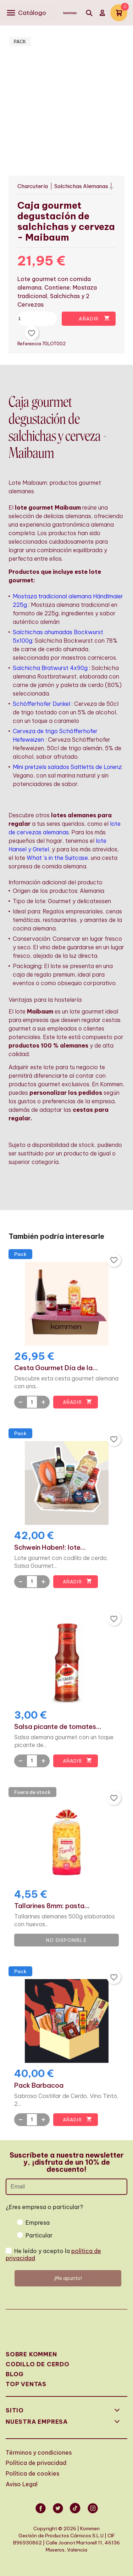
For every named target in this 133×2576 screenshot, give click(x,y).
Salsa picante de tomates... (57, 1726)
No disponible (66, 1940)
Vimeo (75, 2513)
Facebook (40, 2513)
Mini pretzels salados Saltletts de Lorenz (67, 766)
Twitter (57, 2513)
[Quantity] (32, 1402)
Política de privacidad (36, 2463)
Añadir (94, 318)
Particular (39, 2235)
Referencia (29, 343)
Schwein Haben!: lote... (50, 1547)
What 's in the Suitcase (57, 857)
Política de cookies (32, 2473)
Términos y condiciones (39, 2452)
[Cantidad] (48, 319)
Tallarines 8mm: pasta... (52, 1906)
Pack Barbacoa (38, 2085)
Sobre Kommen (31, 2354)
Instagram (92, 2513)
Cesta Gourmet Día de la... (56, 1368)
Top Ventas (26, 2384)
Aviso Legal (22, 2484)
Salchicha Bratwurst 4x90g (50, 667)
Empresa (38, 2222)
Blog (15, 2374)
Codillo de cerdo (38, 2364)
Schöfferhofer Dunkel (41, 703)
